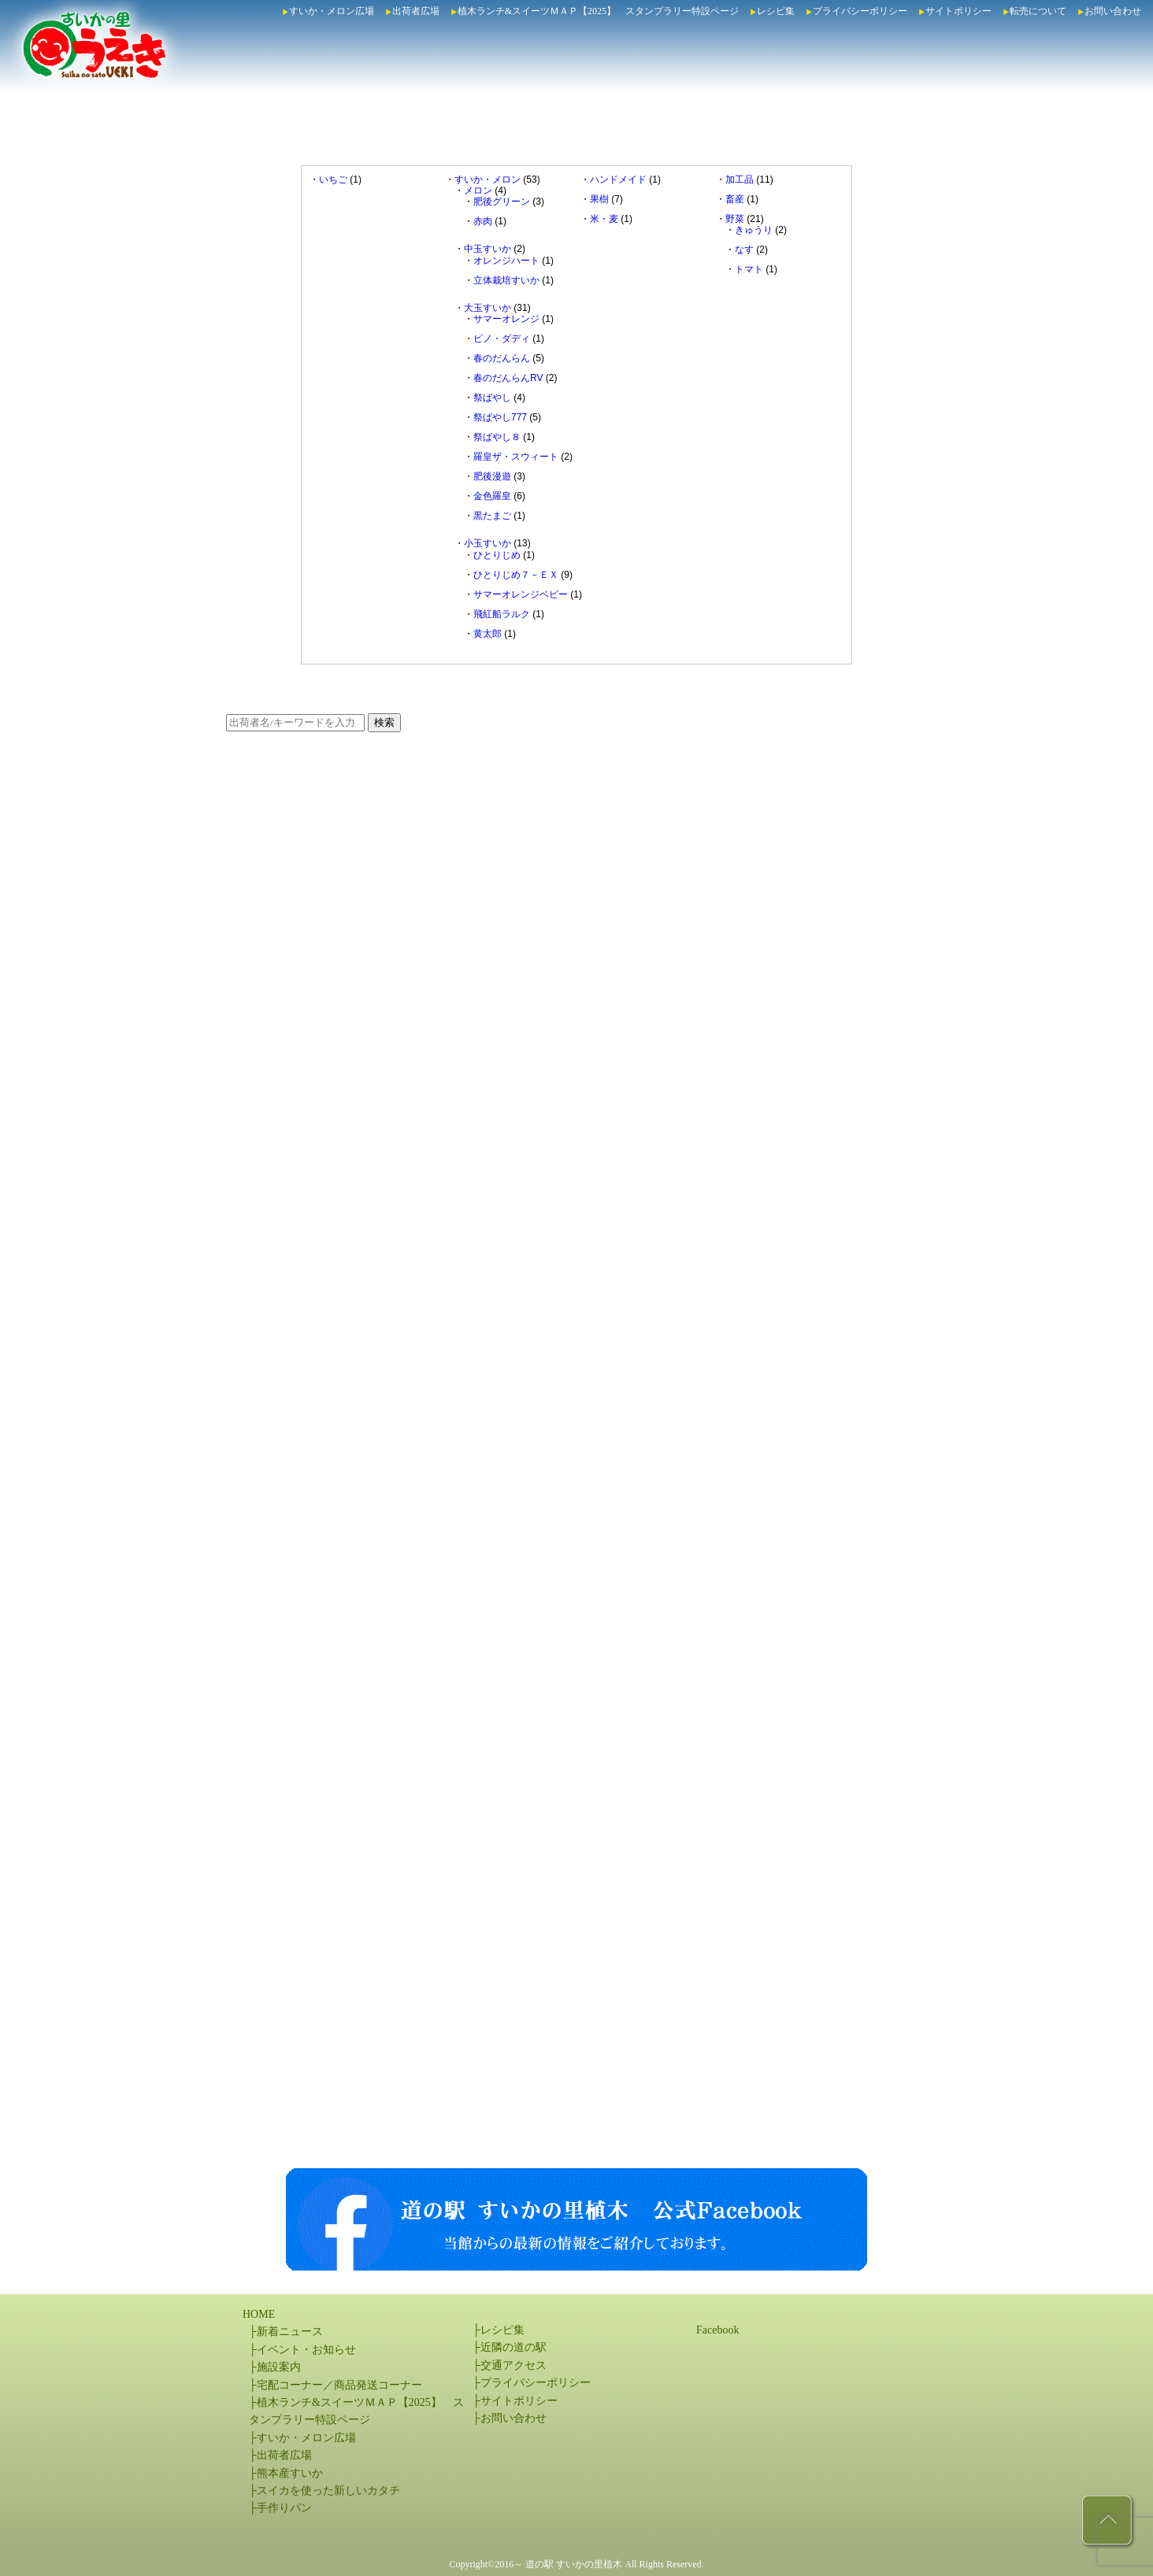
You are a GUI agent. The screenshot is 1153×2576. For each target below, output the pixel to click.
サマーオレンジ (506, 318)
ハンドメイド (618, 179)
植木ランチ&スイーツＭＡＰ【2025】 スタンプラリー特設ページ (598, 11)
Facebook (717, 2330)
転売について (1038, 11)
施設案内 (279, 2367)
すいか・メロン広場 (331, 11)
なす (744, 249)
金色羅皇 (492, 496)
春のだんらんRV (508, 377)
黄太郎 (487, 633)
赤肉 (482, 221)
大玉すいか (487, 307)
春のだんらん (501, 358)
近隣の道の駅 (513, 2347)
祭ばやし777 (500, 417)
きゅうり (754, 229)
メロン (478, 190)
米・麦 (604, 218)
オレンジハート (506, 260)
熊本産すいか (290, 2473)
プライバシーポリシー (860, 11)
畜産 (734, 199)
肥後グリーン (501, 201)
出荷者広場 (415, 11)
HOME (259, 2314)
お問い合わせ (1112, 11)
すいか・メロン (487, 179)
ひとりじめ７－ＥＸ (515, 574)
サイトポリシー (958, 11)
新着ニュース (290, 2331)
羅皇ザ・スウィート (515, 456)
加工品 (739, 179)
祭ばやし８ (497, 436)
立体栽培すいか (506, 280)
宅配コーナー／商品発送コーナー (339, 2385)
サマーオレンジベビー (520, 594)
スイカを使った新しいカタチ (328, 2490)
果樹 (599, 199)
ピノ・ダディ (501, 338)
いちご (333, 179)
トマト (749, 269)
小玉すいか (487, 543)
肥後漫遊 (492, 476)
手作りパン (284, 2508)
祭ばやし (492, 397)
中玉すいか (487, 248)
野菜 (734, 218)
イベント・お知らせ (306, 2350)
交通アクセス (513, 2365)
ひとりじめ (497, 555)
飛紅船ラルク (501, 614)
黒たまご (492, 515)
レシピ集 (776, 11)
